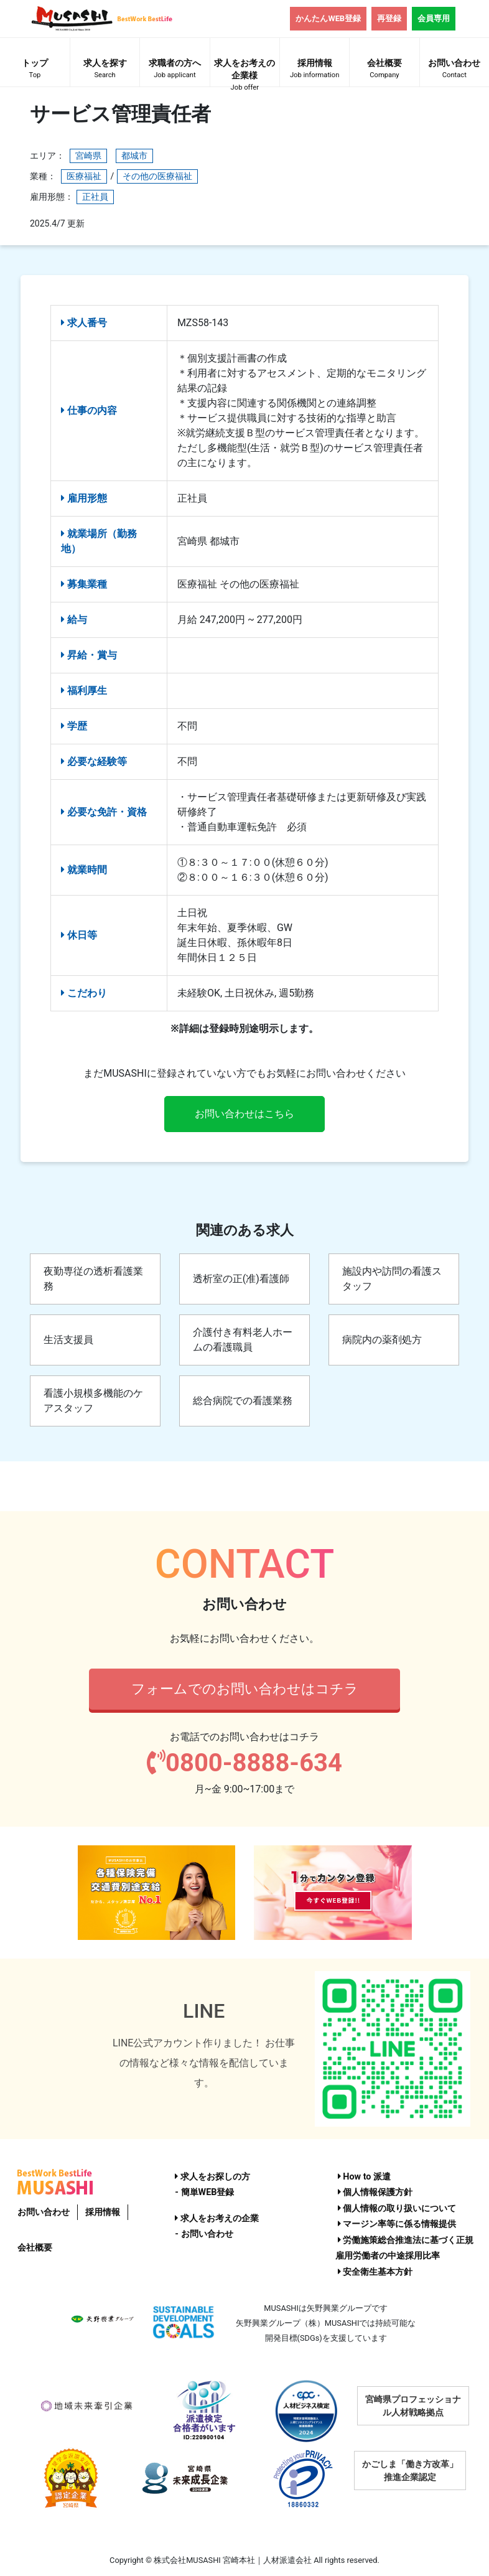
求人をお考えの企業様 (244, 72)
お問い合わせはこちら (244, 1114)
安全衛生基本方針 (375, 2272)
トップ (35, 70)
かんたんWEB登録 (328, 18)
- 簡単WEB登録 (204, 2192)
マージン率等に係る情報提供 (397, 2224)
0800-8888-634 (244, 1762)
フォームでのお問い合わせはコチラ (244, 1688)
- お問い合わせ (204, 2234)
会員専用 (433, 18)
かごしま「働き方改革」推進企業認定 (410, 2470)
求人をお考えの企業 (217, 2218)
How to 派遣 (364, 2176)
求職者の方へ (174, 70)
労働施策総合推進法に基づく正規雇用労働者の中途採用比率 (404, 2248)
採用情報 (314, 70)
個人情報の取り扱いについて (397, 2208)
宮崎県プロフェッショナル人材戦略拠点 (413, 2405)
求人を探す (104, 70)
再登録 (389, 18)
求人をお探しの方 (212, 2176)
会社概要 (384, 70)
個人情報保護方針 (375, 2192)
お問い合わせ (454, 70)
